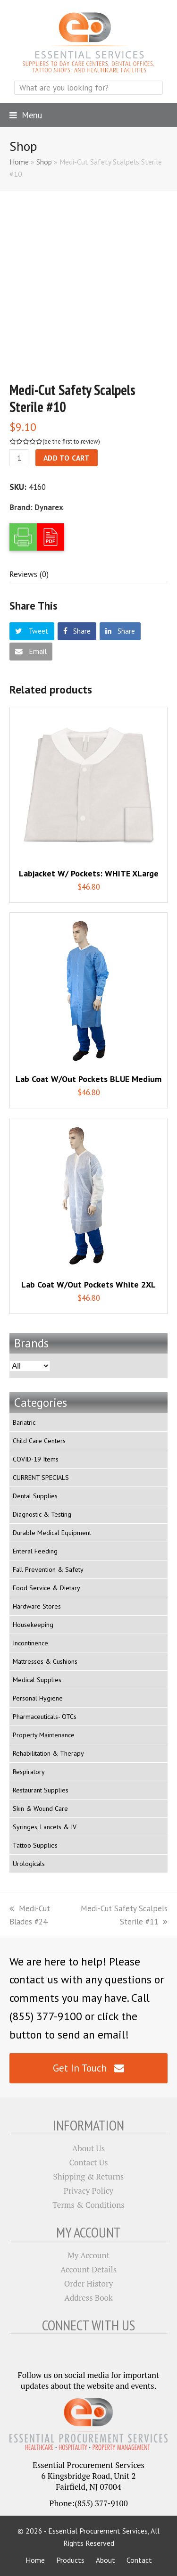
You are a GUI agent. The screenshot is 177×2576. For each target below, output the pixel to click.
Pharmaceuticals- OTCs (44, 1716)
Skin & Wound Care (40, 1808)
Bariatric (24, 1422)
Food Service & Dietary (46, 1588)
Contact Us (88, 2162)
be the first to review (71, 441)
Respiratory (29, 1771)
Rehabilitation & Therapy (48, 1753)
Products (70, 2560)
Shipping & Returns (88, 2176)
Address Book (88, 2297)
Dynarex (48, 507)
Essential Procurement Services (98, 2530)
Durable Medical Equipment (52, 1532)
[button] (25, 115)
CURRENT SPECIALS (41, 1477)
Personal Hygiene (38, 1698)
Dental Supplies (35, 1496)
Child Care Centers (39, 1441)
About (105, 2560)
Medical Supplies (37, 1680)
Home (19, 161)
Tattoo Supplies (35, 1845)
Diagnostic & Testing (42, 1514)
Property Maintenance (44, 1735)
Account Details (88, 2269)
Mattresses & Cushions (45, 1661)
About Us (88, 2148)
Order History (88, 2283)
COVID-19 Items (36, 1459)
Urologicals (29, 1863)
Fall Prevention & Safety (48, 1569)
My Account (88, 2255)
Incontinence (30, 1643)
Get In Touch (88, 2068)
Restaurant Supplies (40, 1790)
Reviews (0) (29, 574)
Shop (44, 161)
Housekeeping (33, 1624)
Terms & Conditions (88, 2204)
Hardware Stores (37, 1606)
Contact (139, 2560)
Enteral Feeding (35, 1551)
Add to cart (66, 457)
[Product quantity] (18, 457)
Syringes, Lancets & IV (44, 1827)
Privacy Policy (88, 2190)
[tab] (29, 574)
